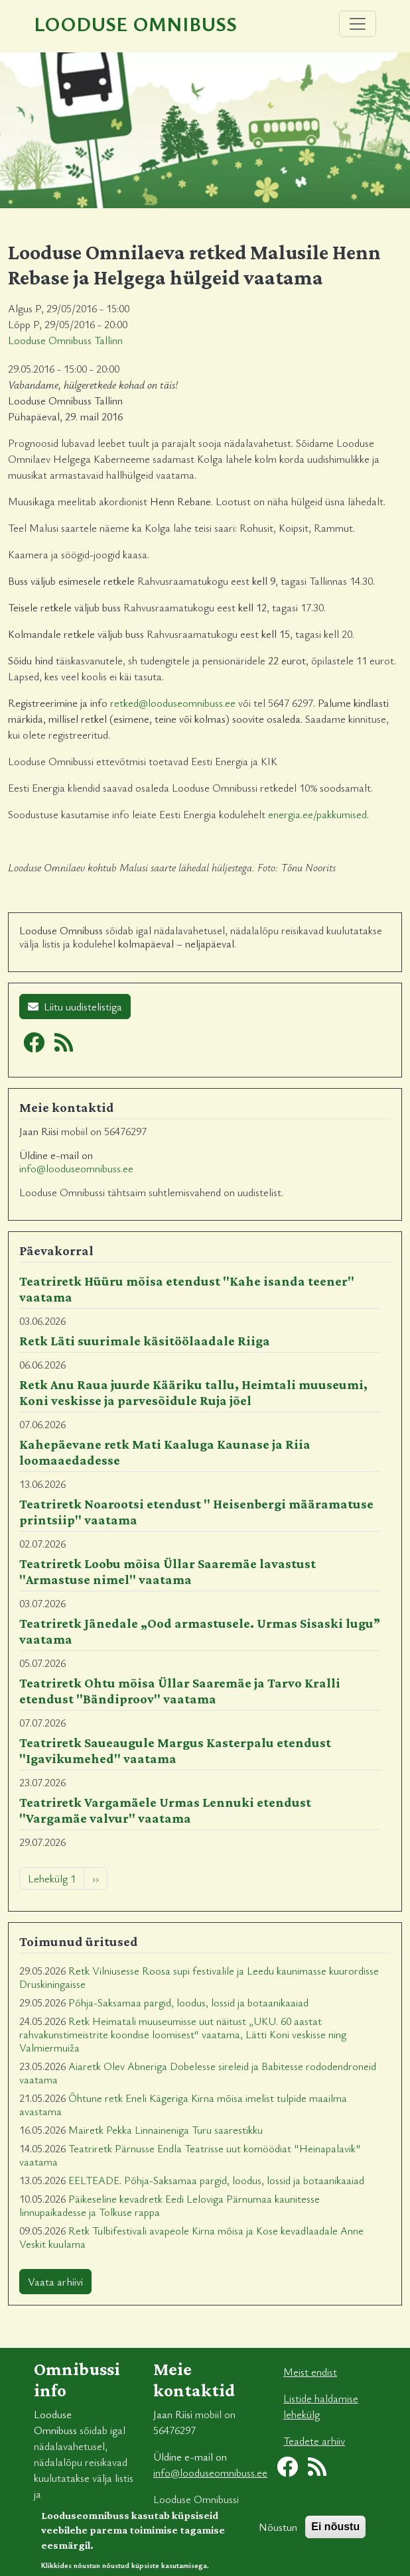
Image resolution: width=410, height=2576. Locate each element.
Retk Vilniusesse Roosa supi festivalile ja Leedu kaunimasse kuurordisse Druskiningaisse (199, 1977)
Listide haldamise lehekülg (320, 2406)
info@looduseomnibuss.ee (76, 1168)
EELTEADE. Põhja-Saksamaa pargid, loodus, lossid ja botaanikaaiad (216, 2180)
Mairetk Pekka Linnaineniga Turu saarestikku (165, 2129)
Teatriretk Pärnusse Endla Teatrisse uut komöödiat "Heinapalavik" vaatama (190, 2155)
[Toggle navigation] (357, 24)
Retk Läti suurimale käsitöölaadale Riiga (144, 1340)
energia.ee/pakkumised (317, 814)
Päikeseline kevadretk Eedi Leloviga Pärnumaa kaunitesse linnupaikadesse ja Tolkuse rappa (169, 2205)
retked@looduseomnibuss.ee (173, 703)
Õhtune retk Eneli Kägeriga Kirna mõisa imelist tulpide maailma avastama (183, 2104)
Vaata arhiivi (55, 2281)
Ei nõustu (335, 2534)
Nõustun (278, 2534)
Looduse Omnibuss (135, 23)
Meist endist (310, 2371)
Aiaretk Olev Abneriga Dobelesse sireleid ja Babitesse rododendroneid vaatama (197, 2073)
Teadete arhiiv (314, 2440)
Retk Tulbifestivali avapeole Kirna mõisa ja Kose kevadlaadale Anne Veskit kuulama (191, 2237)
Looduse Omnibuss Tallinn (65, 340)
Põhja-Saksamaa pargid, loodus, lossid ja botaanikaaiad (188, 2002)
